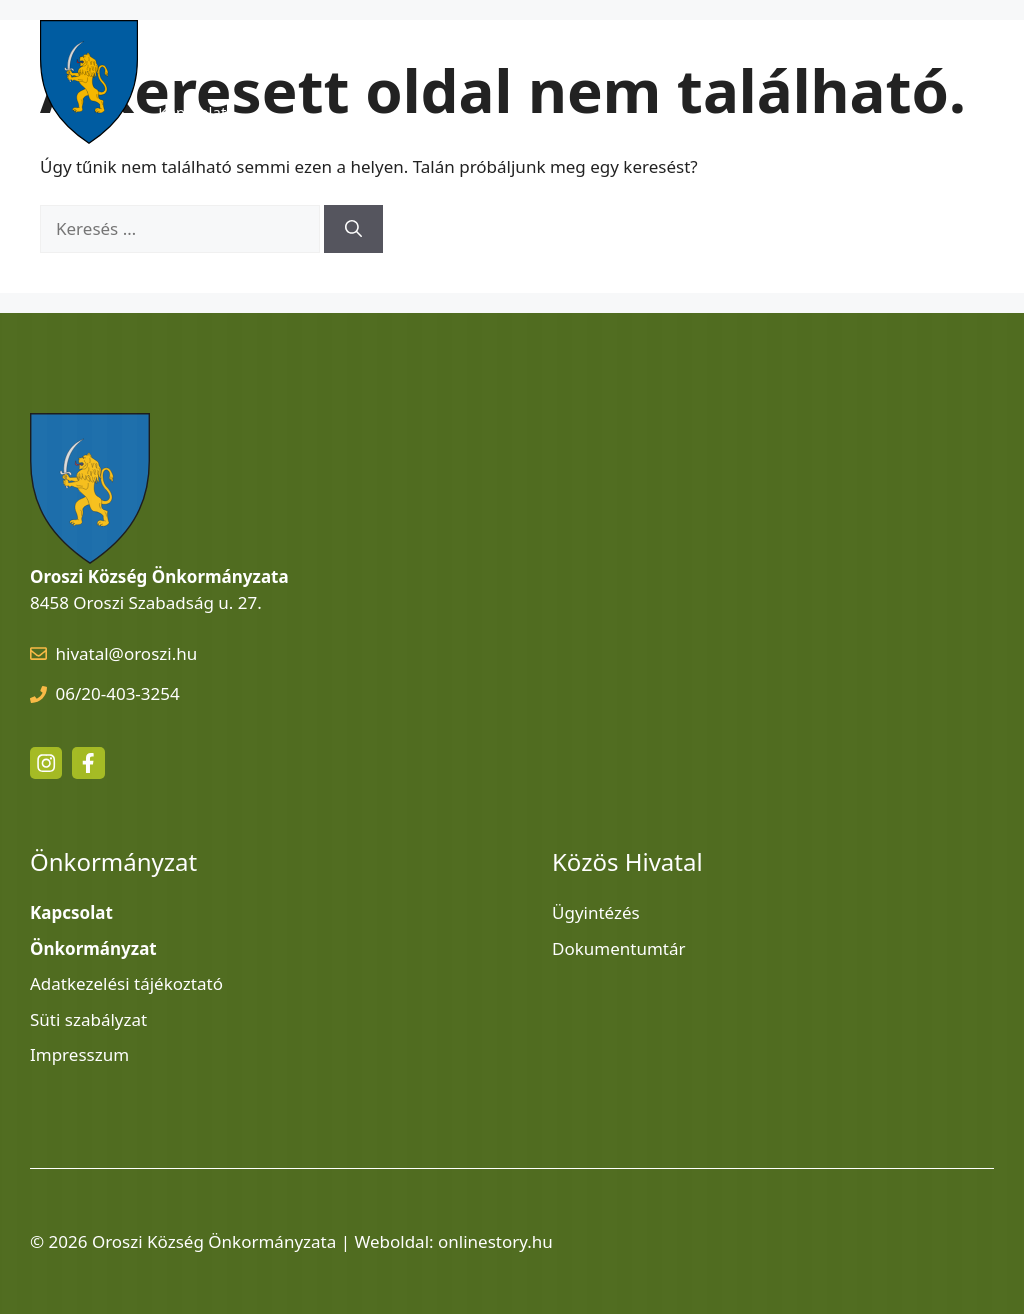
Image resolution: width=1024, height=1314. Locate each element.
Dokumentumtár (619, 948)
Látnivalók (423, 52)
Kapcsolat (192, 112)
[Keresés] (353, 229)
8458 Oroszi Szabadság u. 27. (146, 602)
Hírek (304, 52)
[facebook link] (88, 763)
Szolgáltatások (575, 52)
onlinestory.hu (495, 1241)
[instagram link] (46, 763)
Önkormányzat (903, 52)
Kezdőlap (190, 52)
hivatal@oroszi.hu (127, 653)
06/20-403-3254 (118, 693)
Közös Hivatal (738, 52)
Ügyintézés (596, 912)
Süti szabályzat (88, 1019)
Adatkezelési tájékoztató (126, 983)
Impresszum (79, 1054)
